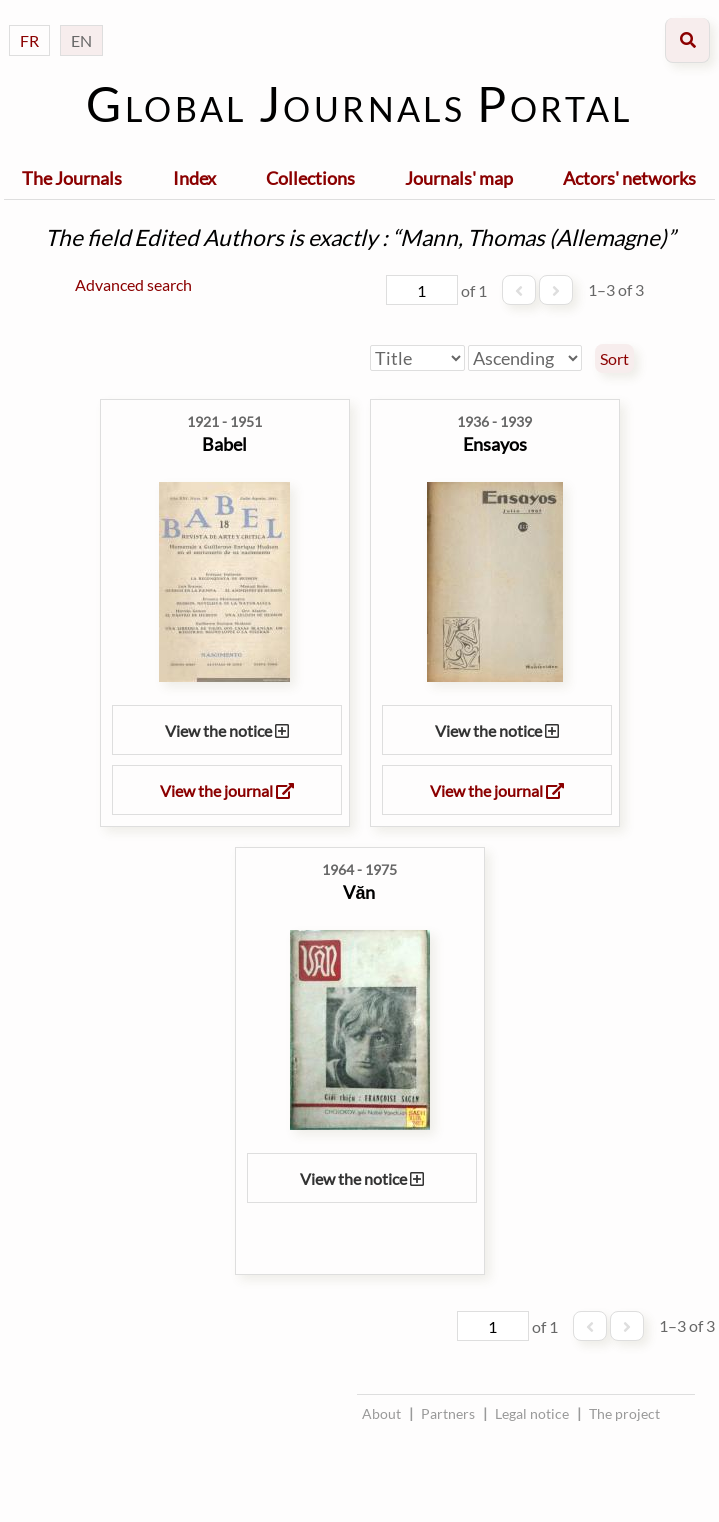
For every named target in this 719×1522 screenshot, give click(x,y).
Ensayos (495, 444)
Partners (448, 1413)
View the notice (227, 730)
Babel (224, 444)
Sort (614, 359)
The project (624, 1413)
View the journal (227, 790)
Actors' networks (629, 178)
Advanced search (133, 284)
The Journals (72, 178)
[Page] (422, 290)
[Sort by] (417, 358)
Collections (310, 178)
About (381, 1413)
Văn (359, 892)
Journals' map (459, 178)
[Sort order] (525, 358)
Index (194, 178)
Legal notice (532, 1413)
